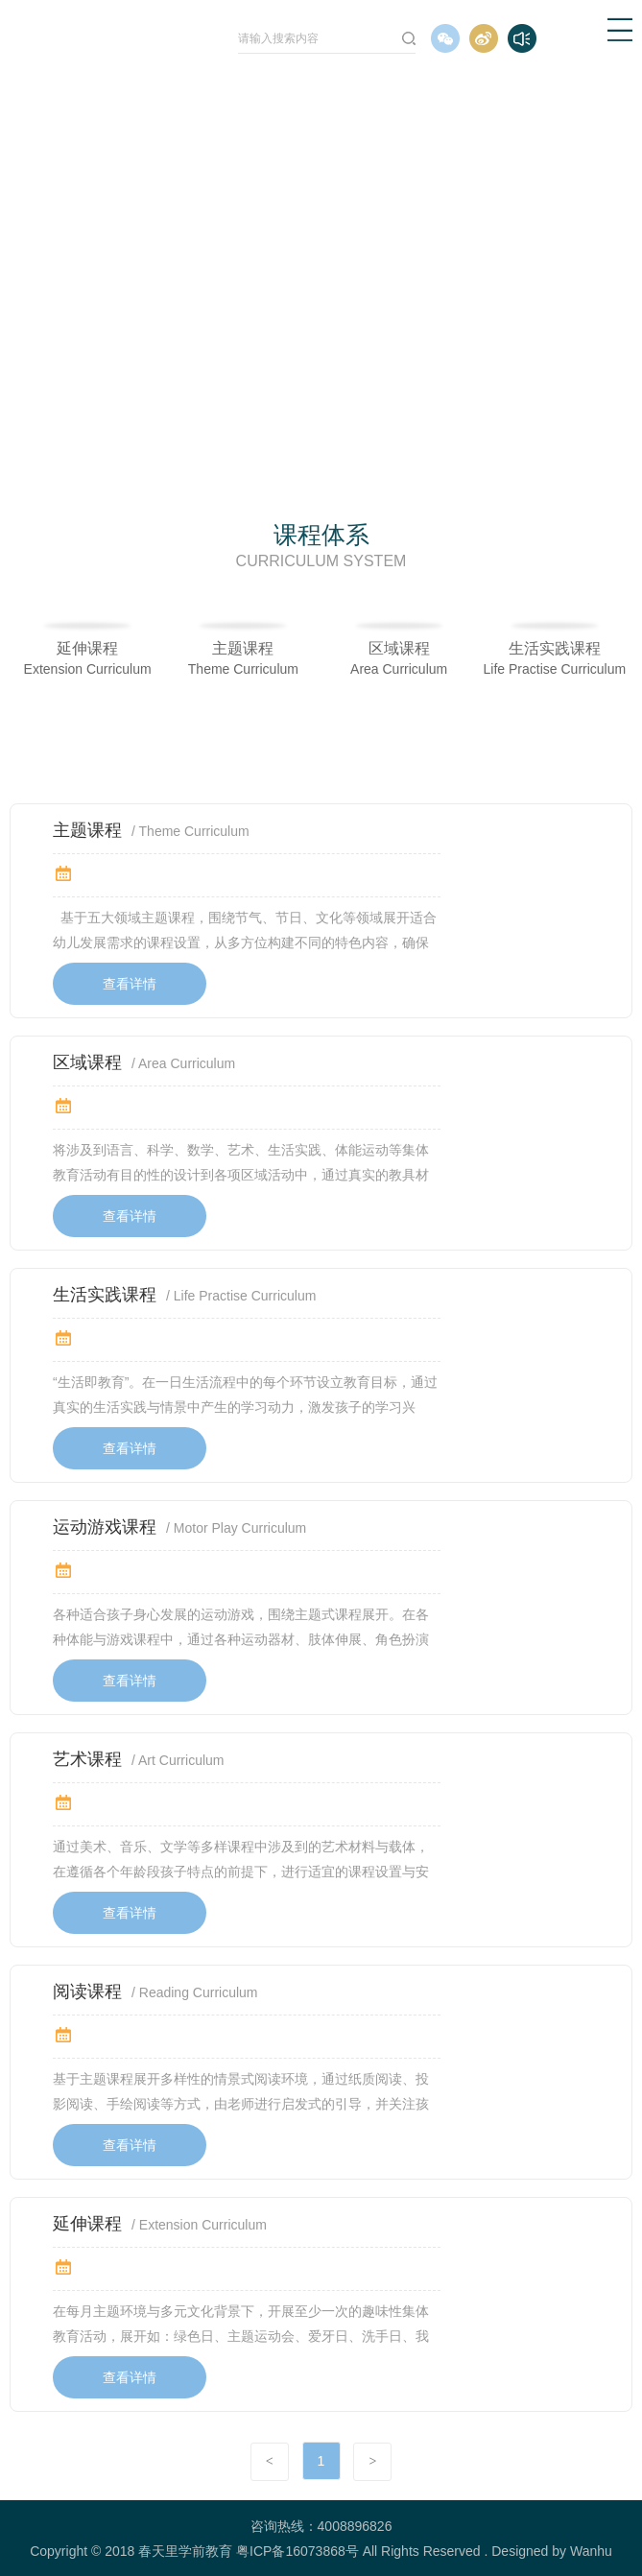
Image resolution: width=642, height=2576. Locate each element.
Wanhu (591, 2551)
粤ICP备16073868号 (297, 2551)
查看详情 (129, 983)
